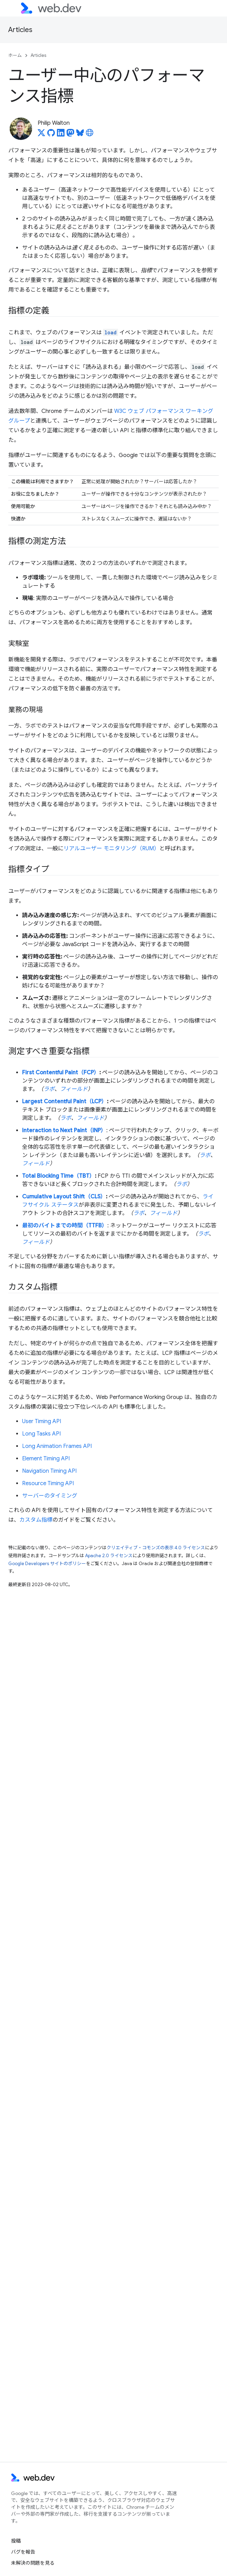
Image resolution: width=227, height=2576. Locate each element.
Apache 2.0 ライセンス (108, 1556)
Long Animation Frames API (57, 1446)
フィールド (74, 1089)
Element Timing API (46, 1458)
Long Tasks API (41, 1433)
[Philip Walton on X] (41, 135)
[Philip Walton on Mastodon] (70, 135)
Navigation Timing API (49, 1471)
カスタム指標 (35, 1520)
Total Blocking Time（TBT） (58, 1176)
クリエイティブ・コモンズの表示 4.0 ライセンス (156, 1548)
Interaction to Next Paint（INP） (64, 1130)
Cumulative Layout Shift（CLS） (64, 1196)
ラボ (49, 1089)
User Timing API (41, 1421)
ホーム (15, 55)
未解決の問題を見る (33, 2563)
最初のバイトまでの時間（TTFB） (64, 1225)
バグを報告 (23, 2552)
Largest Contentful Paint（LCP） (64, 1101)
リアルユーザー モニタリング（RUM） (111, 848)
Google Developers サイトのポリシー (47, 1563)
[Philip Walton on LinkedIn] (61, 135)
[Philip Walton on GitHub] (51, 135)
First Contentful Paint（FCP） (60, 1072)
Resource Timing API (48, 1483)
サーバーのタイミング (49, 1495)
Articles (20, 30)
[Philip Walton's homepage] (89, 135)
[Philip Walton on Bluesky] (80, 135)
